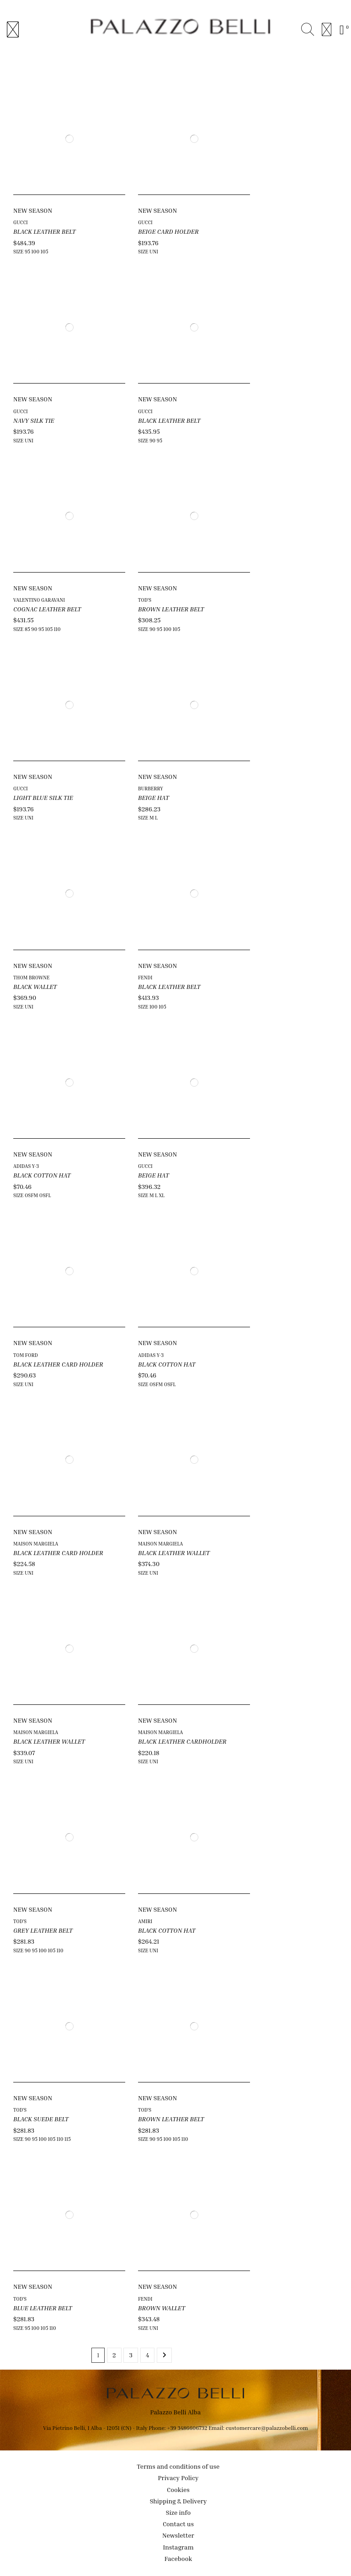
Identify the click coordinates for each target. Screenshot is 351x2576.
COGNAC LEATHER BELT (47, 609)
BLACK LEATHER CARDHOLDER (182, 1741)
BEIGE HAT (153, 797)
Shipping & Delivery (178, 2501)
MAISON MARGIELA (35, 1543)
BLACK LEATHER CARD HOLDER (58, 1364)
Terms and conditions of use (178, 2466)
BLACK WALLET (35, 986)
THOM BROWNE (31, 977)
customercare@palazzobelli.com (267, 2427)
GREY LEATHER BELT (43, 1930)
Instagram (178, 2547)
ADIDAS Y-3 (26, 1166)
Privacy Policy (178, 2477)
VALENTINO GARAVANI (39, 600)
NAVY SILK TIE (33, 420)
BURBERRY (150, 788)
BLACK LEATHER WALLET (174, 1552)
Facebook (178, 2558)
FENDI (145, 977)
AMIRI (145, 1921)
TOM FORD (25, 1355)
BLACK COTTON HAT (42, 1175)
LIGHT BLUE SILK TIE (43, 797)
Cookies (178, 2489)
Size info (178, 2512)
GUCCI (20, 222)
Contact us (178, 2524)
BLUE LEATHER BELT (42, 2308)
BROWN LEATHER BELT (171, 609)
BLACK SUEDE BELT (41, 2119)
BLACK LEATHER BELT (44, 231)
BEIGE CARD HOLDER (168, 231)
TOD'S (144, 600)
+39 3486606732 (187, 2427)
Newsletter (178, 2535)
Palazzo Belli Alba (175, 2412)
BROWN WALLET (161, 2308)
